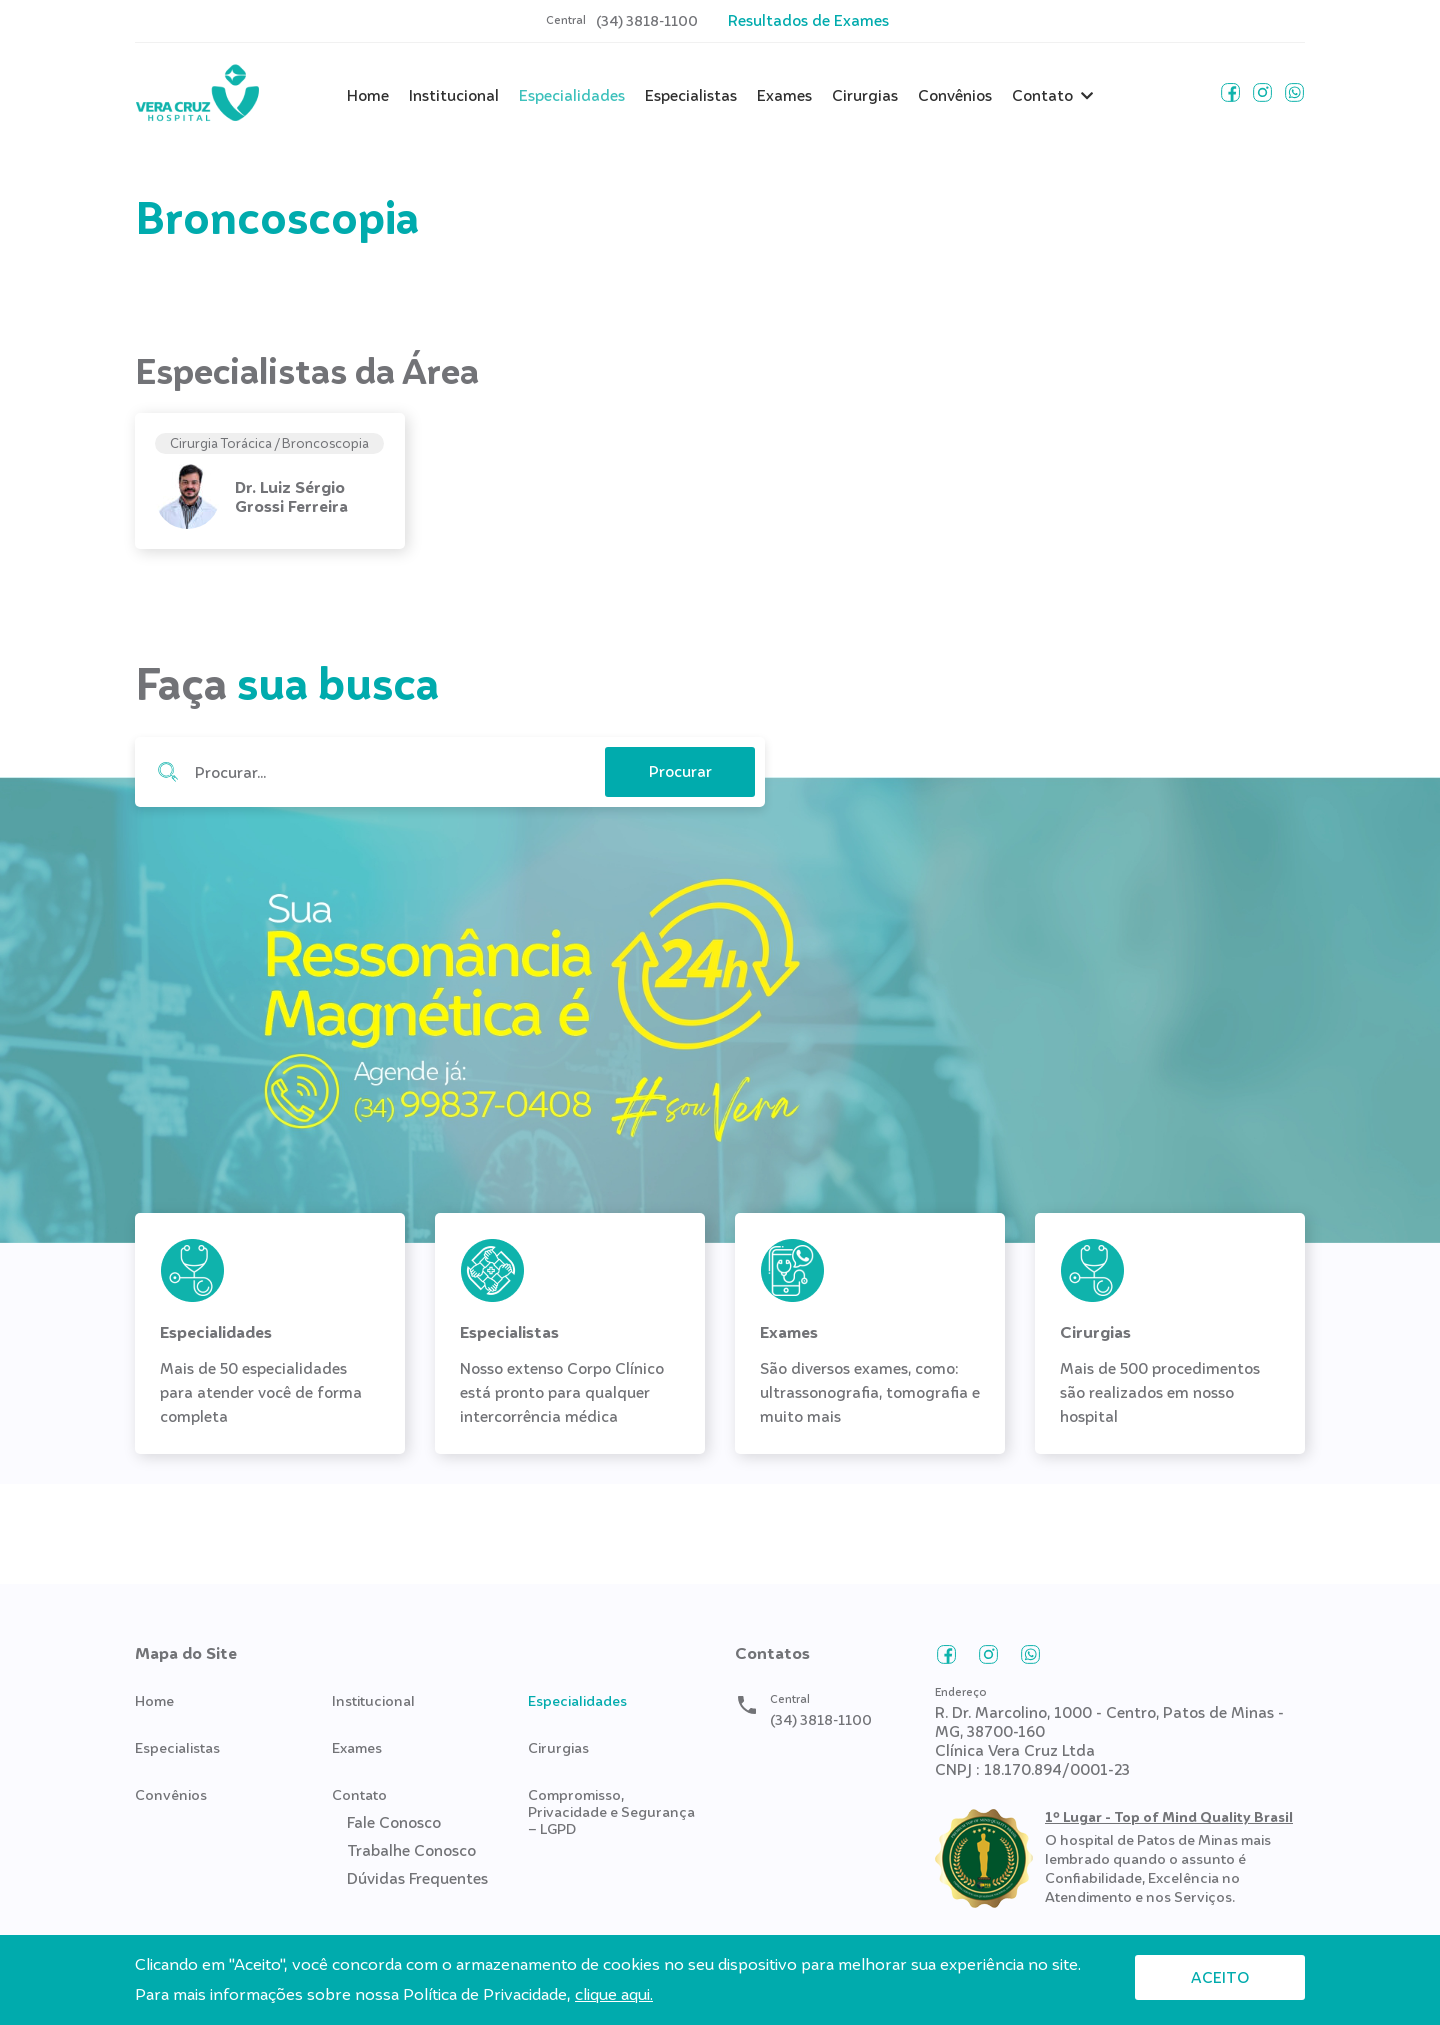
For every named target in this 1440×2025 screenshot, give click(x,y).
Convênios (955, 95)
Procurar (167, 772)
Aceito (1220, 1977)
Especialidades (572, 95)
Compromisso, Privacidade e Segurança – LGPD (611, 1812)
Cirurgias (865, 95)
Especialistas (691, 95)
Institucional (454, 95)
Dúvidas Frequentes (417, 1879)
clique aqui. (614, 1994)
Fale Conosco (394, 1823)
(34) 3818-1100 (647, 21)
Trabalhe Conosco (411, 1851)
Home (368, 95)
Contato (1042, 95)
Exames (784, 95)
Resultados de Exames (808, 20)
